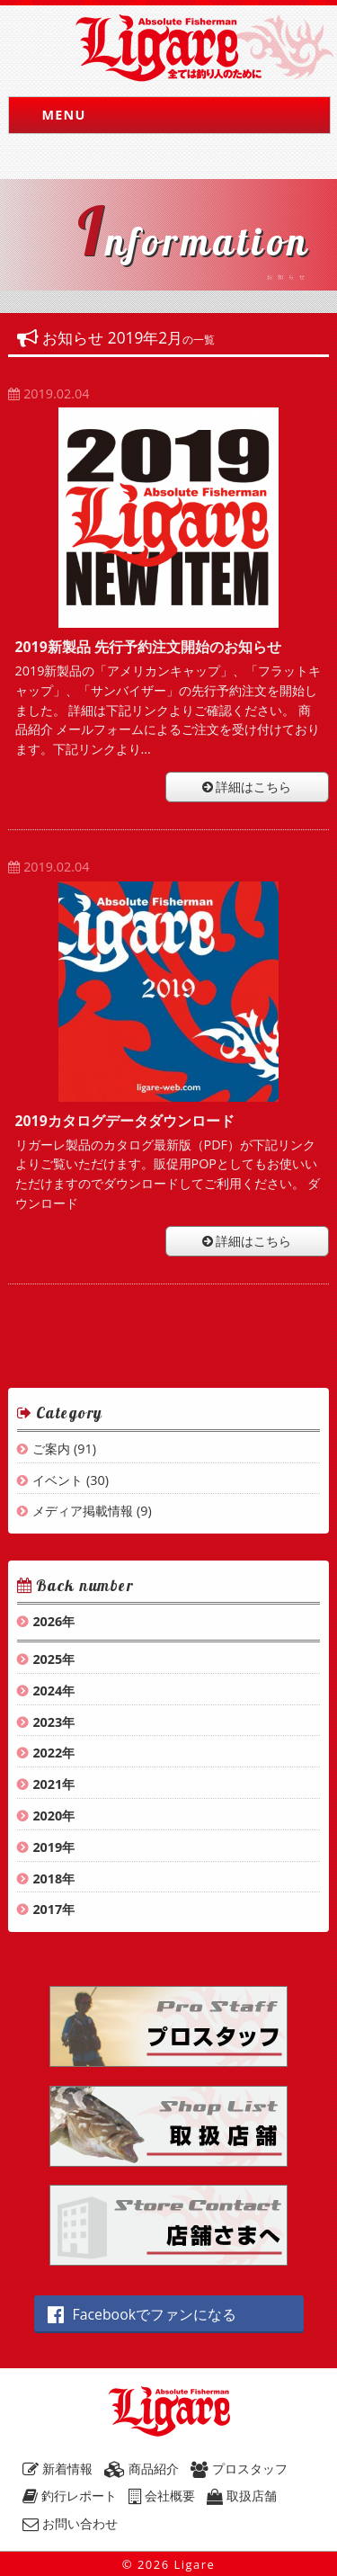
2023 (47, 1722)
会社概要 (162, 2495)
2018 (47, 1878)
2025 (47, 1659)
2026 (47, 1621)
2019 (47, 1847)
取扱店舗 (242, 2495)
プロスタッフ (239, 2468)
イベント (57, 1480)
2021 (47, 1784)
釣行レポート (69, 2495)
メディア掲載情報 (82, 1510)
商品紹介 (141, 2468)
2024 (47, 1690)
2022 (47, 1752)
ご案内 (51, 1448)
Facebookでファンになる (142, 2314)
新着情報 (57, 2468)
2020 (47, 1815)
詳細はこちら (247, 786)
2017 (47, 1909)
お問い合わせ (70, 2523)
